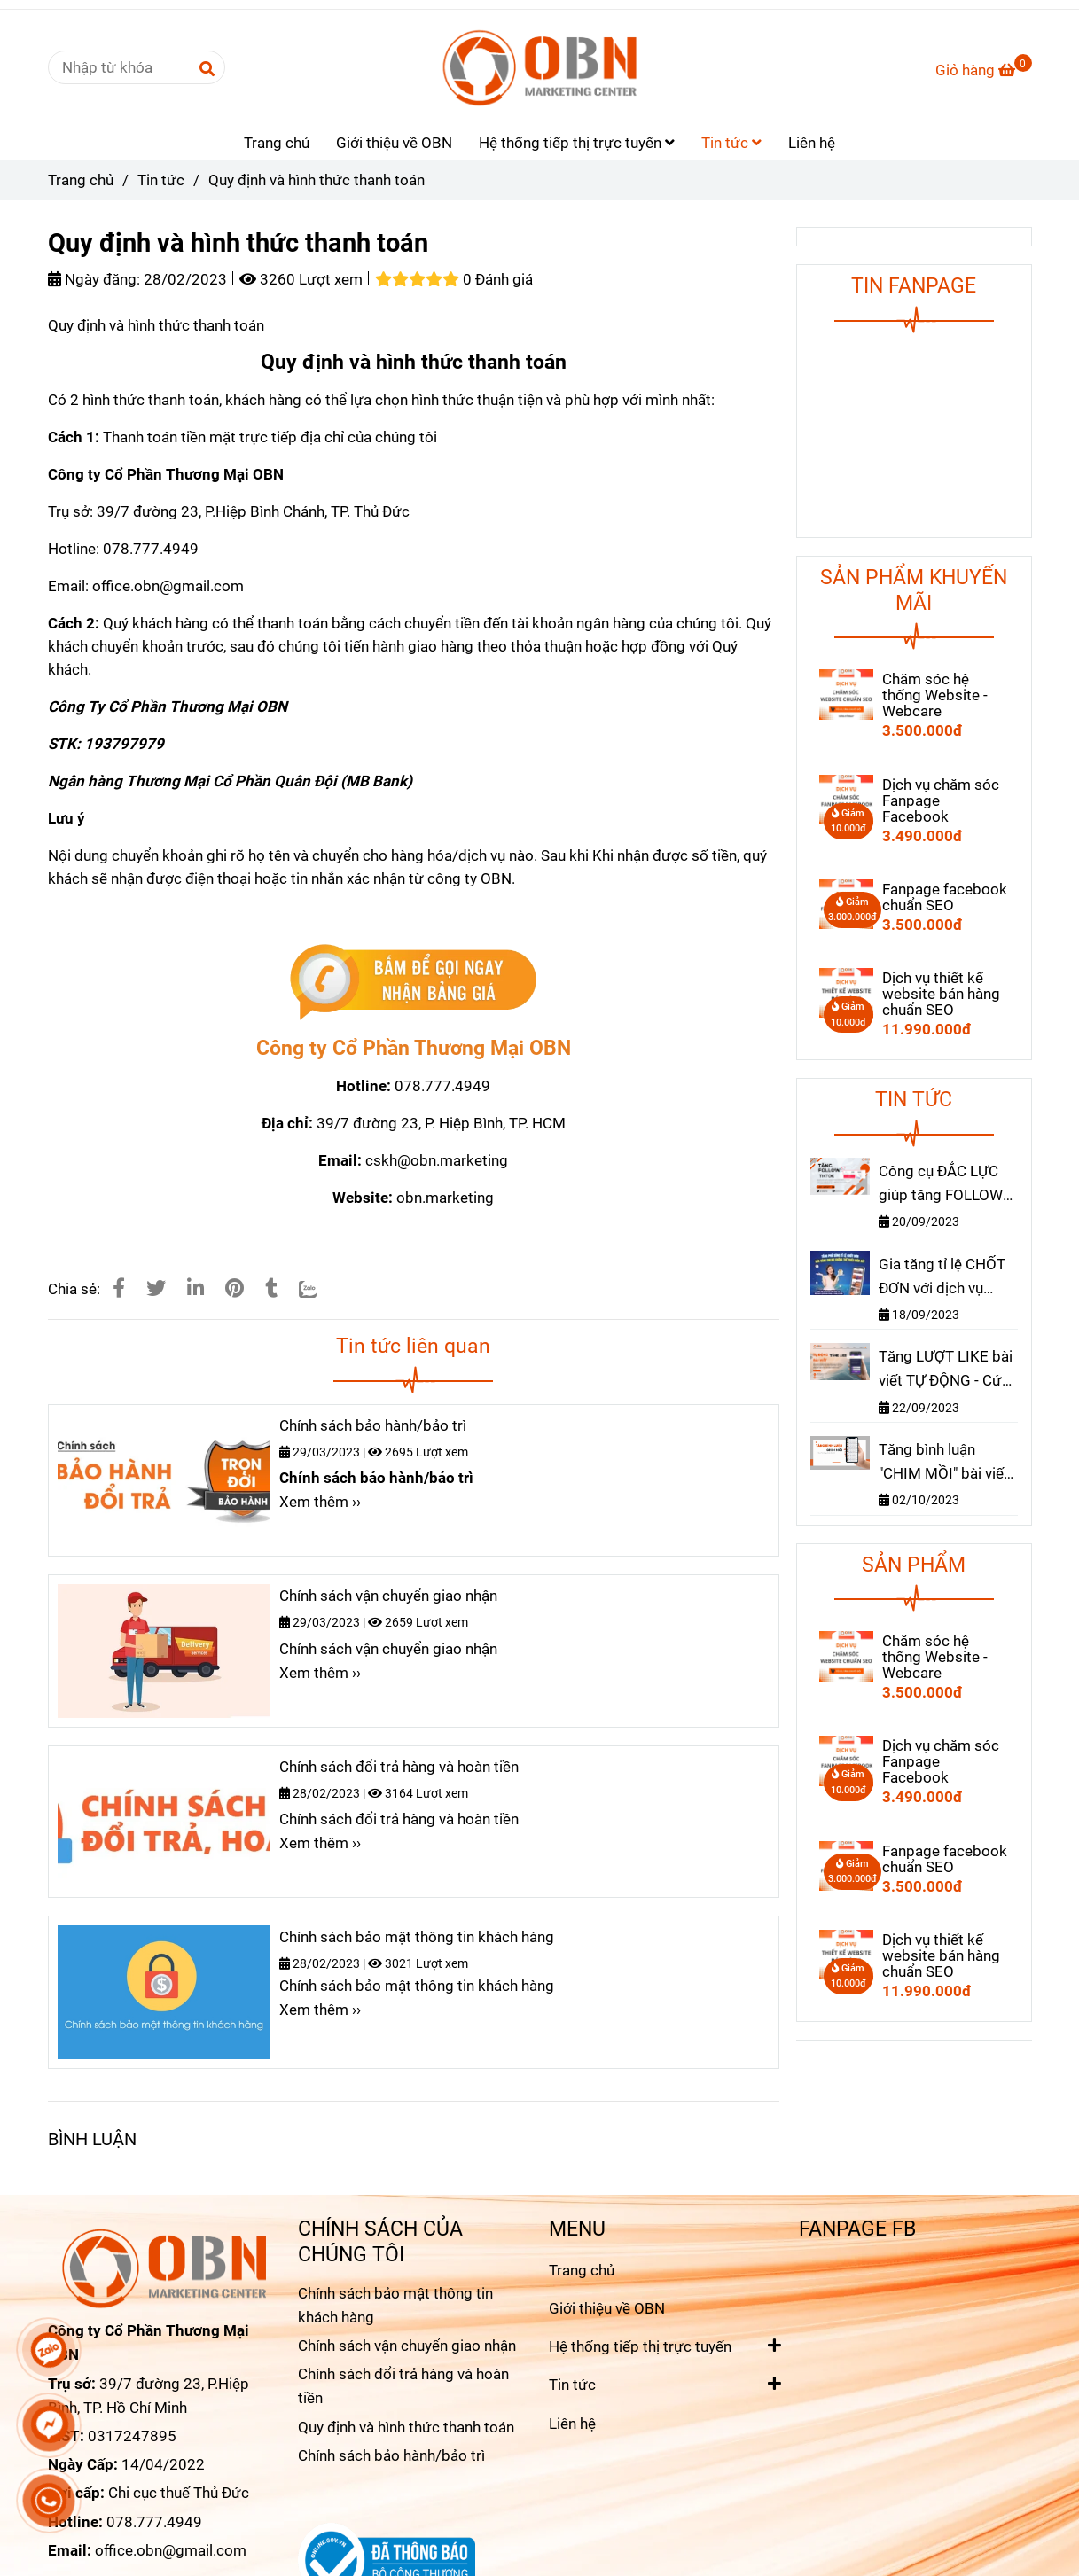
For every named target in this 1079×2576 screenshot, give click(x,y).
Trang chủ (276, 143)
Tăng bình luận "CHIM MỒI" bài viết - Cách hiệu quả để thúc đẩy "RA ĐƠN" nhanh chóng (948, 1463)
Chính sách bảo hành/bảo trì (372, 1425)
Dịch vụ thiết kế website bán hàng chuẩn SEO (941, 994)
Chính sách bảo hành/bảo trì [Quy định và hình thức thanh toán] (391, 2455)
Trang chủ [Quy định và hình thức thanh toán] (80, 180)
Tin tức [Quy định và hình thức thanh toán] (160, 180)
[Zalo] (319, 1288)
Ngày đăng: (94, 279)
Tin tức (731, 143)
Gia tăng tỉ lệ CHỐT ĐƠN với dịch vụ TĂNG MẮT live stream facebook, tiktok (942, 1277)
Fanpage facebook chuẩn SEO (944, 897)
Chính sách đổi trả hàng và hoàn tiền (399, 1767)
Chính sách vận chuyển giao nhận (388, 1595)
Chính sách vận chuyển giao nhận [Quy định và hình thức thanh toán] (407, 2345)
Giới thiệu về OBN (394, 143)
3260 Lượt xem (301, 279)
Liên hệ (811, 143)
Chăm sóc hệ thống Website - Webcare (935, 695)
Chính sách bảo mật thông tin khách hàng (416, 1937)
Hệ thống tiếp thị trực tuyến (577, 143)
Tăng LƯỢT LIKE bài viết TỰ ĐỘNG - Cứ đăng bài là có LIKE (946, 1370)
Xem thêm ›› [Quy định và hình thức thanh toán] (320, 1501)
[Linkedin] (195, 1288)
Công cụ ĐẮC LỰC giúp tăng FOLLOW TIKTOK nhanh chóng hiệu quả (941, 1184)
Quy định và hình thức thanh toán (406, 2427)
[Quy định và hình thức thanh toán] (539, 67)
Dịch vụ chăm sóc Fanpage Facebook (940, 800)
